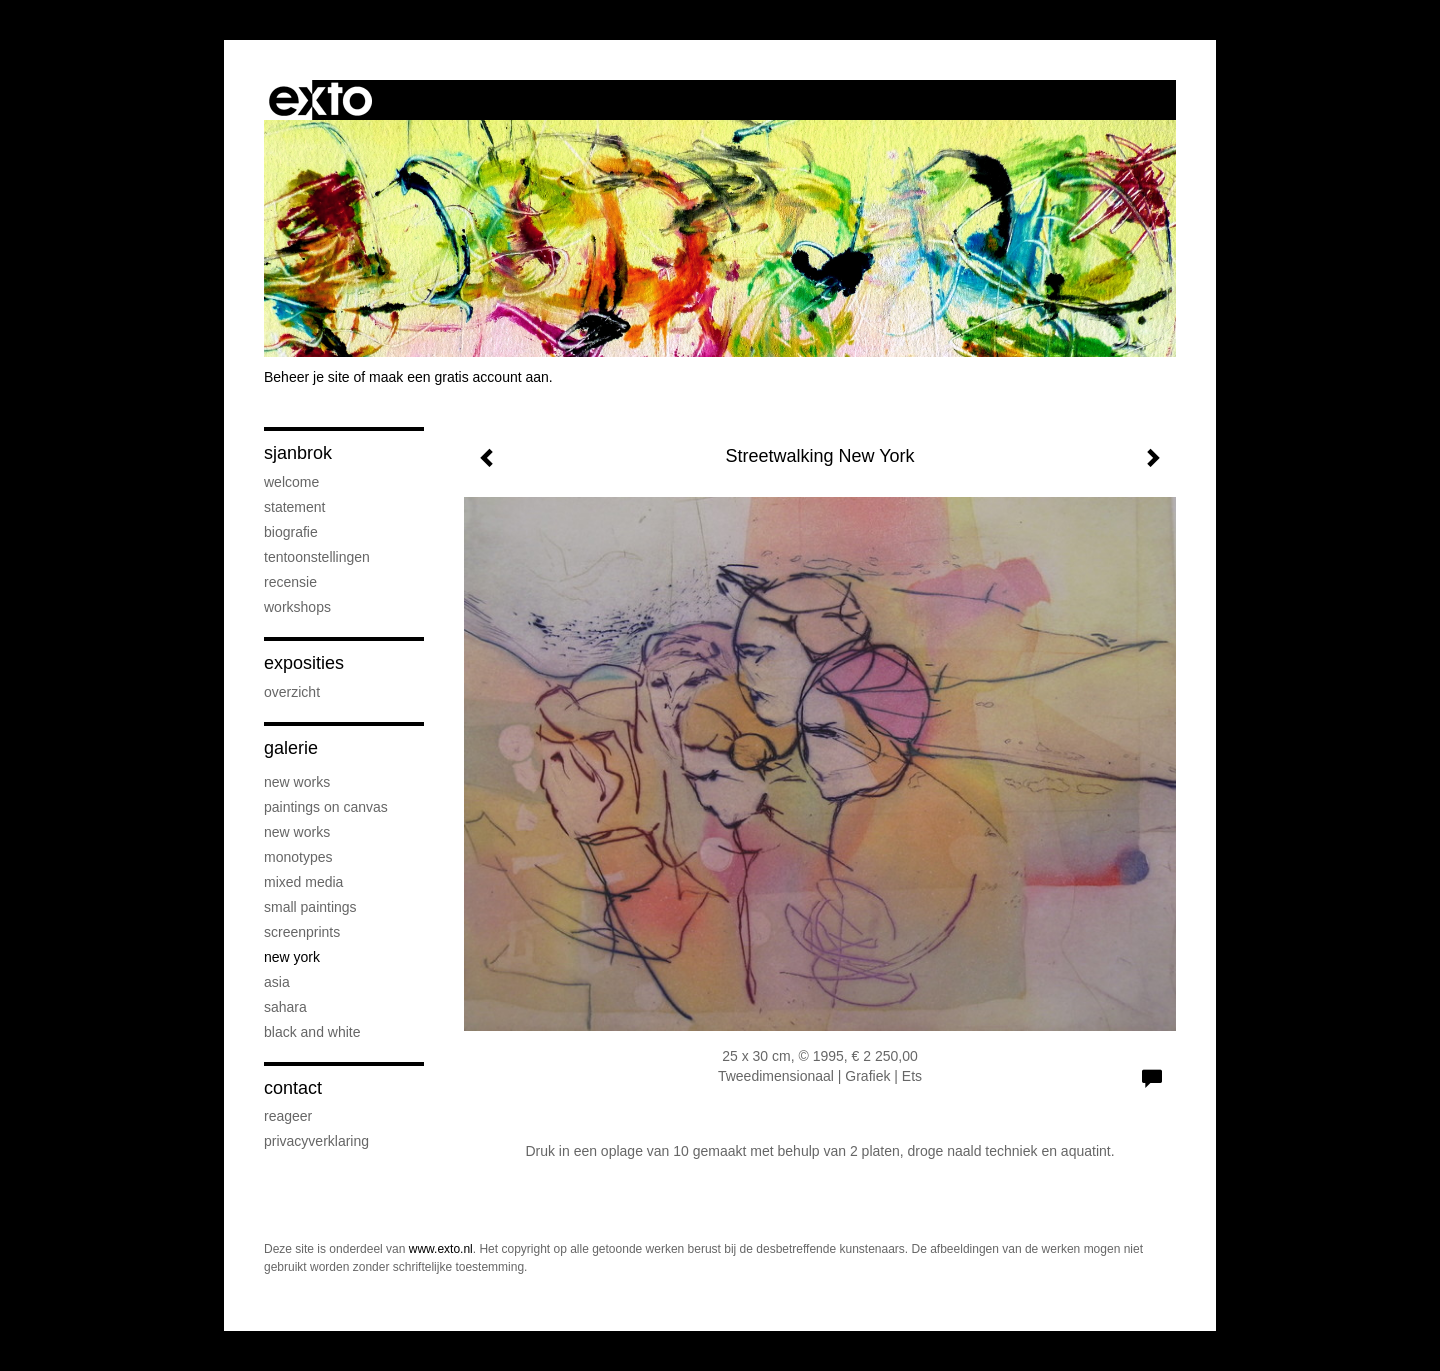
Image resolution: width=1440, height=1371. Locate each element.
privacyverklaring (316, 1141)
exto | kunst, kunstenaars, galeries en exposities (320, 100)
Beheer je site (307, 377)
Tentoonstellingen (317, 557)
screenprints (302, 932)
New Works (297, 782)
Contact (293, 1088)
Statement (294, 507)
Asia (277, 982)
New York (292, 957)
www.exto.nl (441, 1249)
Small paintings (310, 907)
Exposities (304, 663)
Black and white (312, 1032)
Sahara (285, 1007)
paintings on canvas (326, 807)
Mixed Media (303, 882)
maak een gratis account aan (459, 377)
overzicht (292, 692)
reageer (288, 1116)
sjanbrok (298, 453)
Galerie (291, 748)
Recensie (290, 582)
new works (297, 832)
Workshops (297, 607)
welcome (291, 482)
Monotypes (298, 857)
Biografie (291, 532)
